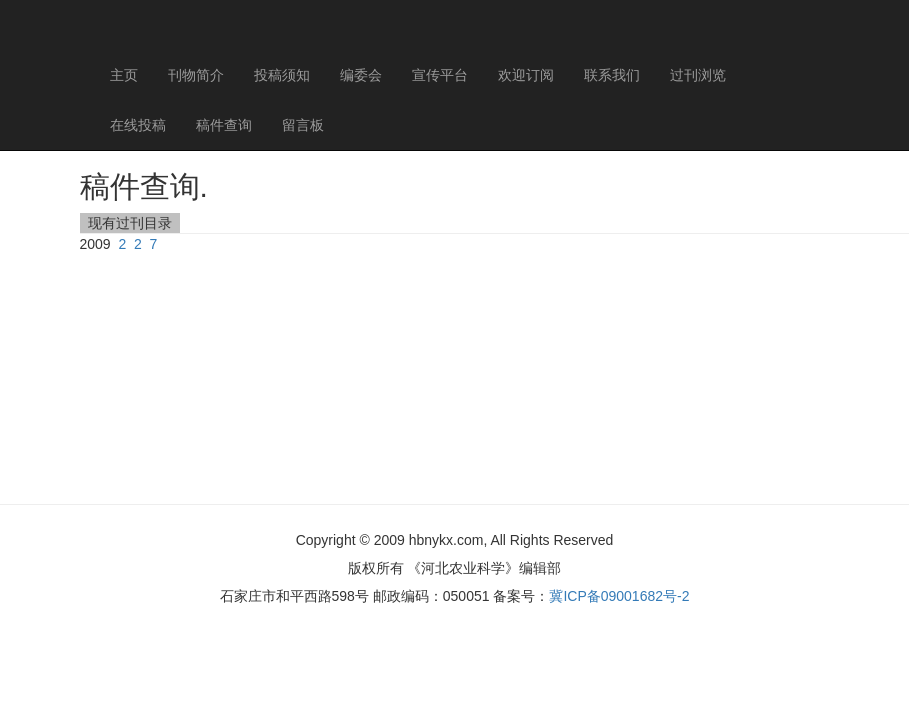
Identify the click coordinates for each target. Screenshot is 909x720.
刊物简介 (196, 75)
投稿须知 (282, 75)
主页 (124, 75)
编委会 (361, 75)
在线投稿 (138, 125)
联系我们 (612, 75)
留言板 (303, 125)
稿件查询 (224, 125)
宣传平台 (440, 75)
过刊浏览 (698, 75)
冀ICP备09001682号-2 (619, 596)
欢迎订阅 (526, 75)
